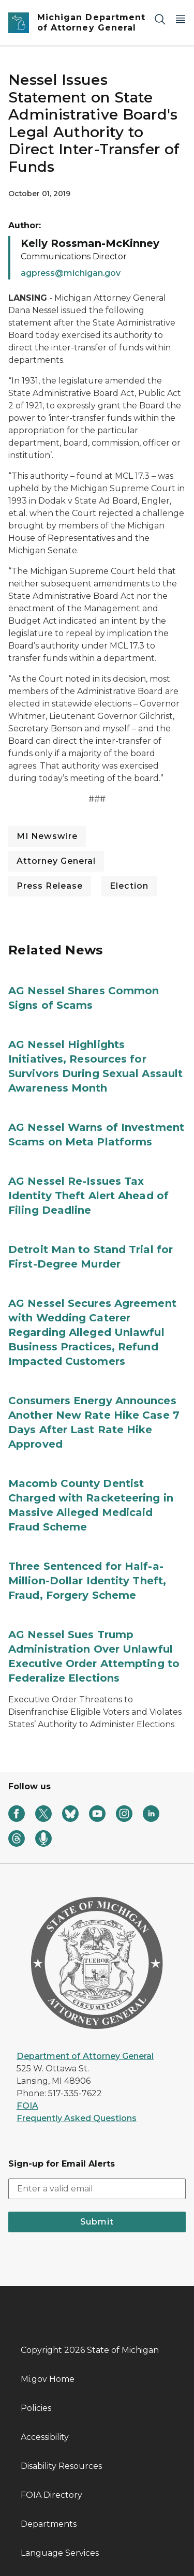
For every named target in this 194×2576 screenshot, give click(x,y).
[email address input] (97, 2188)
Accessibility (45, 2437)
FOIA (27, 2106)
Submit (97, 2222)
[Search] (160, 18)
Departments (49, 2524)
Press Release (50, 886)
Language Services (60, 2553)
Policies (36, 2408)
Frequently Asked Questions (77, 2118)
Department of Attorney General (85, 2056)
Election (129, 886)
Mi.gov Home (47, 2379)
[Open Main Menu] (180, 18)
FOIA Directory (51, 2495)
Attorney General (56, 861)
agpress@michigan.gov (71, 273)
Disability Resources (61, 2466)
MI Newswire (47, 836)
